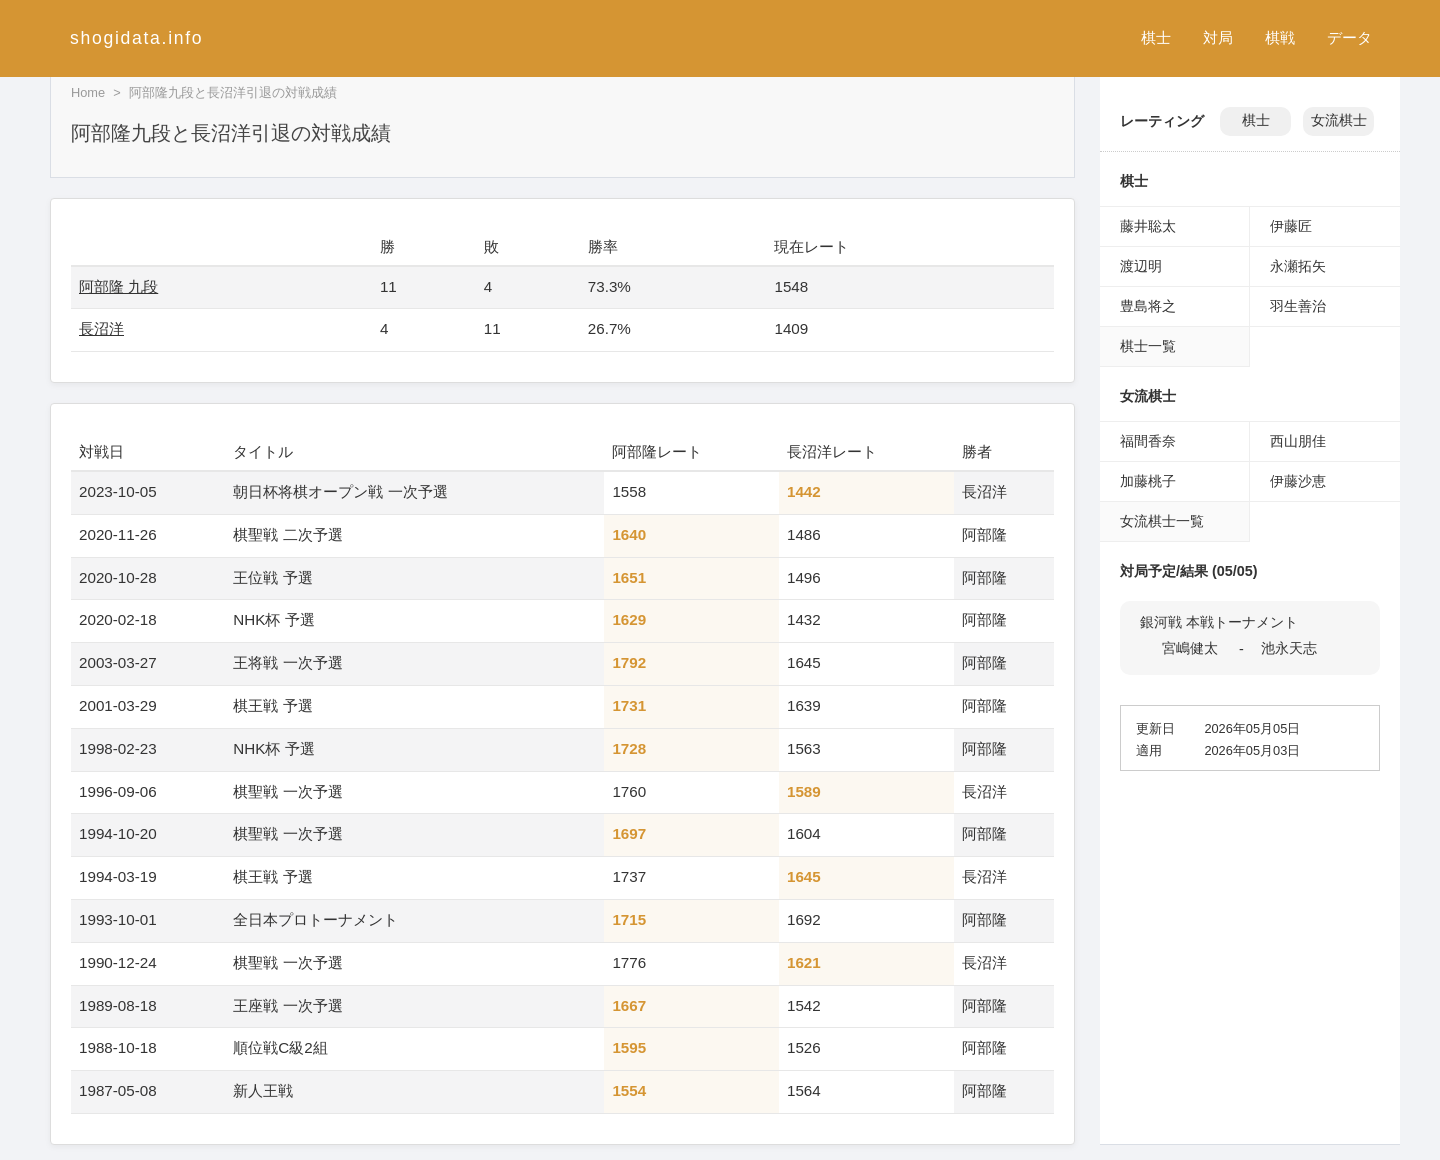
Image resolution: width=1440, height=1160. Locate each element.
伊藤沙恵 (1298, 481)
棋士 (1156, 37)
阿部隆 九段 (118, 286)
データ (1349, 37)
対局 (1218, 37)
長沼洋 (101, 328)
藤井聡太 (1148, 226)
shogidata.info (136, 38)
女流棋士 (1339, 120)
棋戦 (1280, 37)
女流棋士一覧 (1162, 521)
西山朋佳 (1298, 441)
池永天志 (1289, 648)
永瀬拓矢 (1298, 266)
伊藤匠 (1291, 226)
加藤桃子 (1148, 481)
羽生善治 (1298, 306)
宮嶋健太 (1190, 648)
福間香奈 (1148, 441)
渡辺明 (1141, 266)
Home (88, 92)
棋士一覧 (1148, 346)
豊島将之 (1148, 306)
